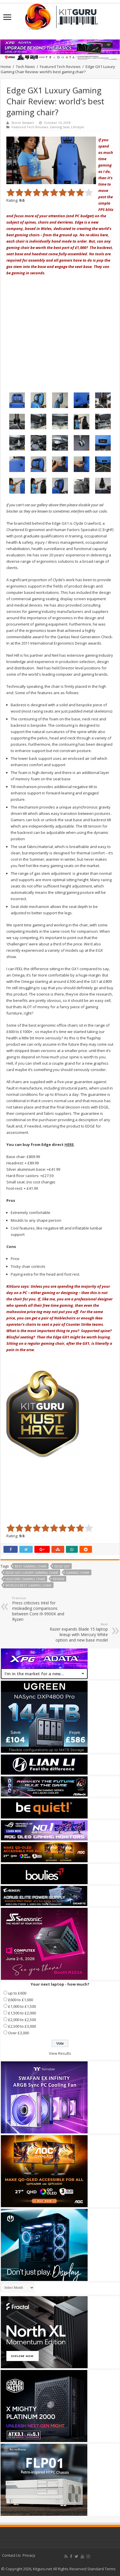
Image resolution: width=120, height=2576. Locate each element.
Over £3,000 (18, 2032)
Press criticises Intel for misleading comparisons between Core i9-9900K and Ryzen (41, 1609)
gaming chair (77, 1572)
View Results (60, 2053)
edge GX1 (62, 1566)
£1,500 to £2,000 (22, 2013)
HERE (69, 1144)
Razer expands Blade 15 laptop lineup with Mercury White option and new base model (78, 1632)
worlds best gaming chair (28, 1585)
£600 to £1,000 (20, 1999)
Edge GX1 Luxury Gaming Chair (31, 1572)
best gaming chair (31, 1566)
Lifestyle (77, 127)
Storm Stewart (22, 122)
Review (58, 1579)
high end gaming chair (25, 1579)
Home (6, 66)
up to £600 (17, 1993)
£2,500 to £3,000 (22, 2026)
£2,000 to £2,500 (22, 2019)
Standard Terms (101, 2568)
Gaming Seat (59, 127)
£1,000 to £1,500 (22, 2006)
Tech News (25, 66)
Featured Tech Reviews (60, 66)
